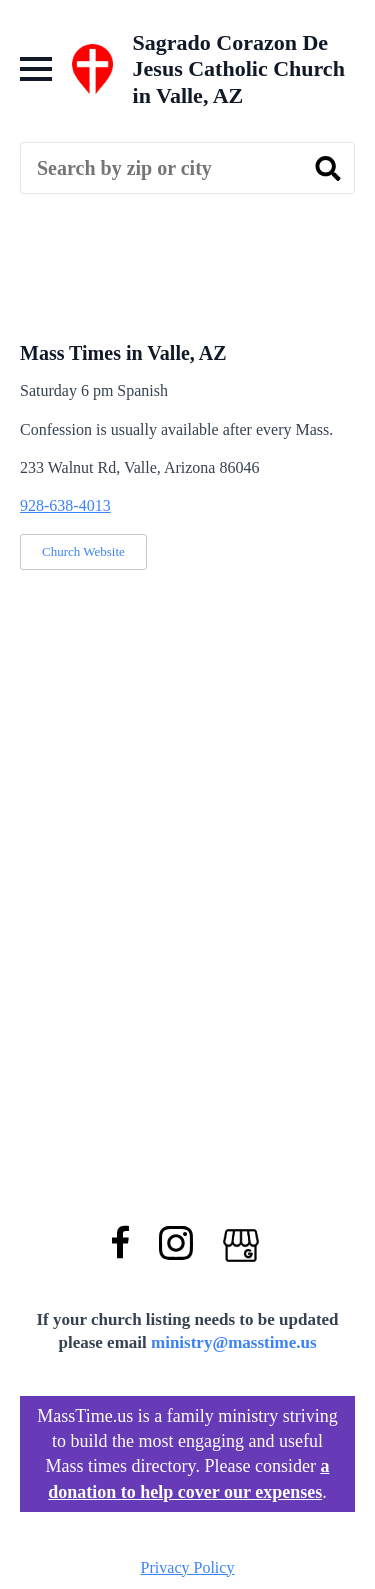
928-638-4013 (65, 505)
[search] (328, 169)
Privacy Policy (188, 1567)
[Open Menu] (36, 69)
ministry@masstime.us (234, 1342)
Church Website (83, 551)
